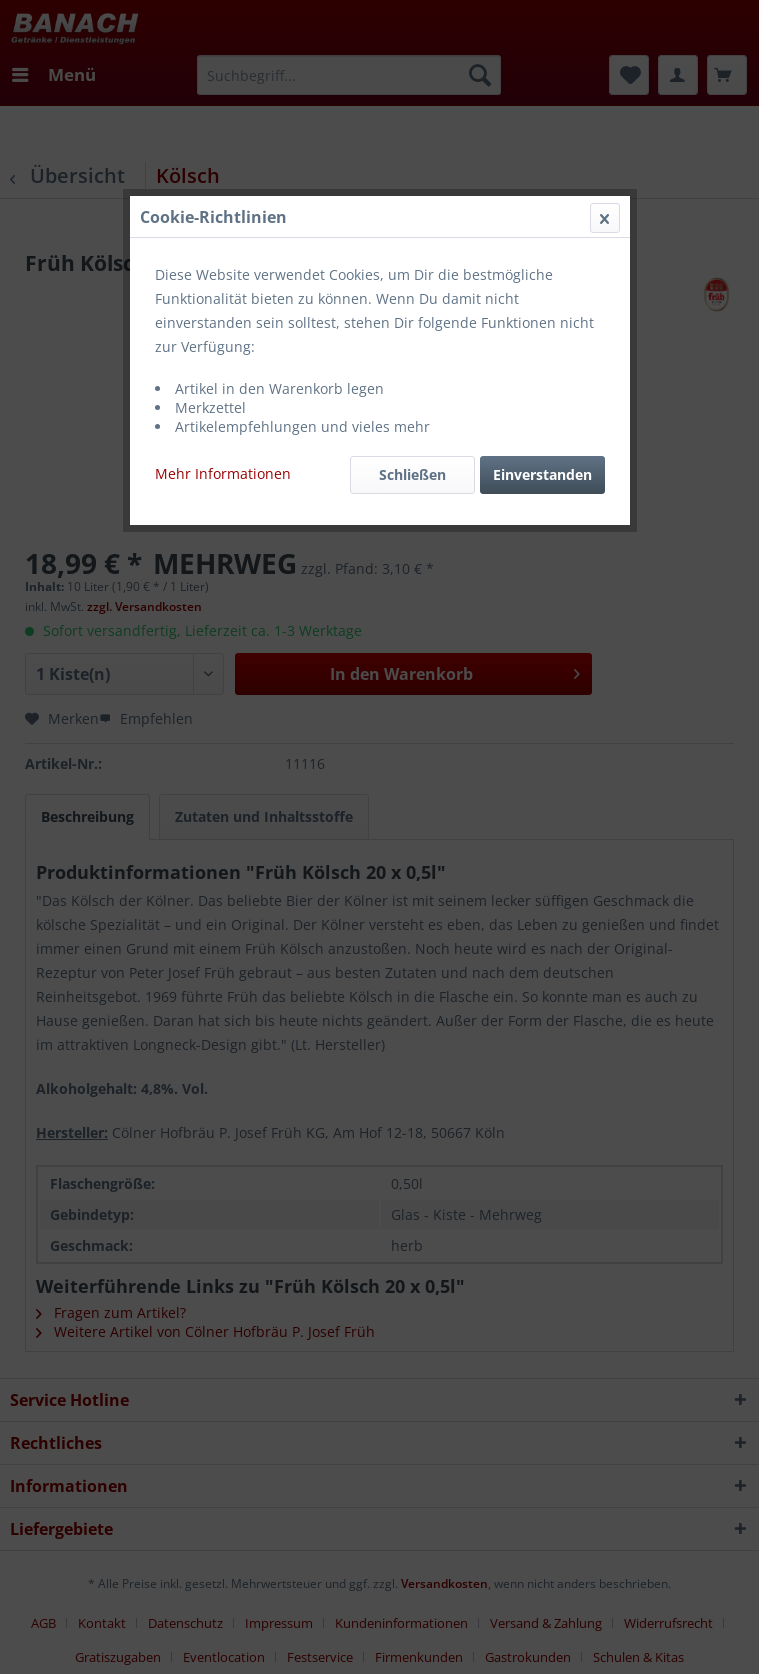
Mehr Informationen (223, 473)
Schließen (412, 474)
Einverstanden (542, 474)
